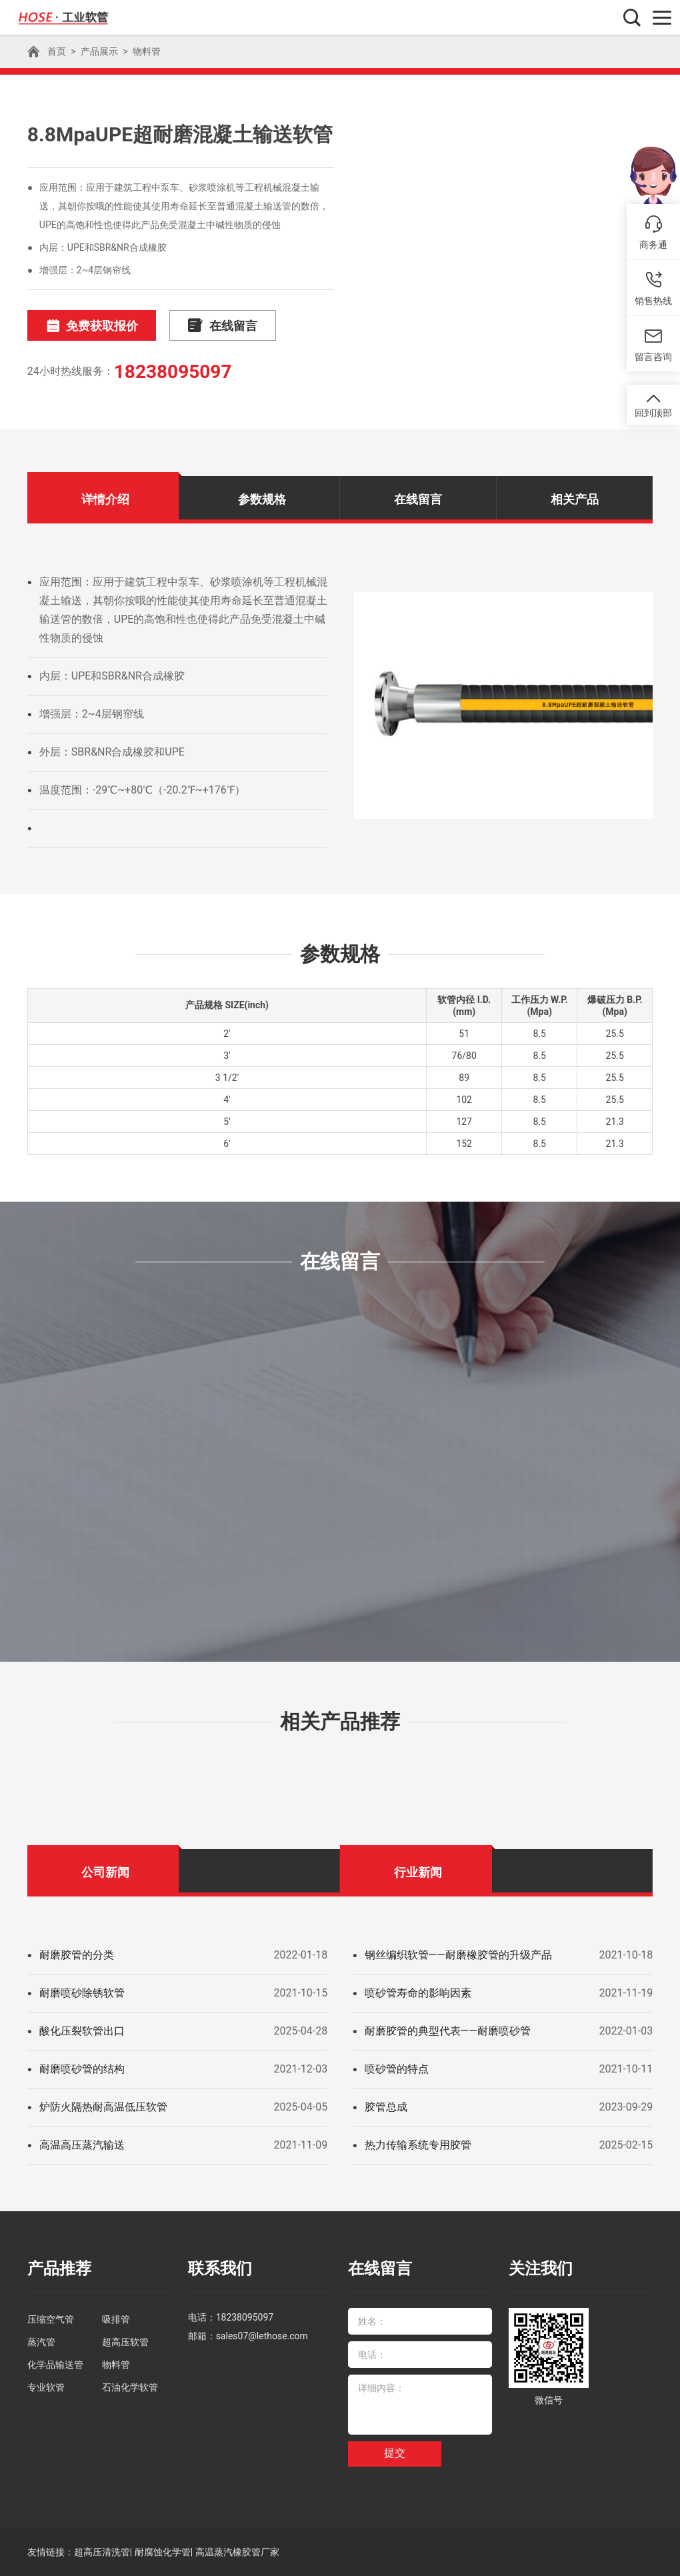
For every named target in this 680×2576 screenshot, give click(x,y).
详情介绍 (105, 499)
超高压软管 (125, 2341)
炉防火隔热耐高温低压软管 (103, 2107)
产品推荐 (59, 2268)
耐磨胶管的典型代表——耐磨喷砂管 (448, 2031)
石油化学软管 (130, 2386)
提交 (394, 2453)
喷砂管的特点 (397, 2069)
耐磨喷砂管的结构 (82, 2069)
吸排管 (116, 2318)
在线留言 (219, 325)
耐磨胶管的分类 (76, 1955)
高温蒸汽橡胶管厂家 (237, 2551)
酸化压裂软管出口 (82, 2031)
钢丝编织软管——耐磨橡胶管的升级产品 (458, 1955)
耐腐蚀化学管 (163, 2551)
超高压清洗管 (102, 2551)
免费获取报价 (91, 325)
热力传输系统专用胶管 (418, 2145)
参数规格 (262, 499)
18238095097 (173, 372)
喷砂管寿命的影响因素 (418, 1993)
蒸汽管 (41, 2341)
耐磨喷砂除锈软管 (82, 1993)
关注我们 (541, 2268)
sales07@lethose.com (262, 2335)
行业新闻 (418, 1872)
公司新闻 (105, 1872)
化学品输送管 (55, 2364)
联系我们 (220, 2268)
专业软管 (46, 2386)
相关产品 (575, 499)
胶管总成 (386, 2107)
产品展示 (99, 51)
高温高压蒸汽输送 (82, 2145)
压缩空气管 (50, 2318)
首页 (56, 51)
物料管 (147, 51)
